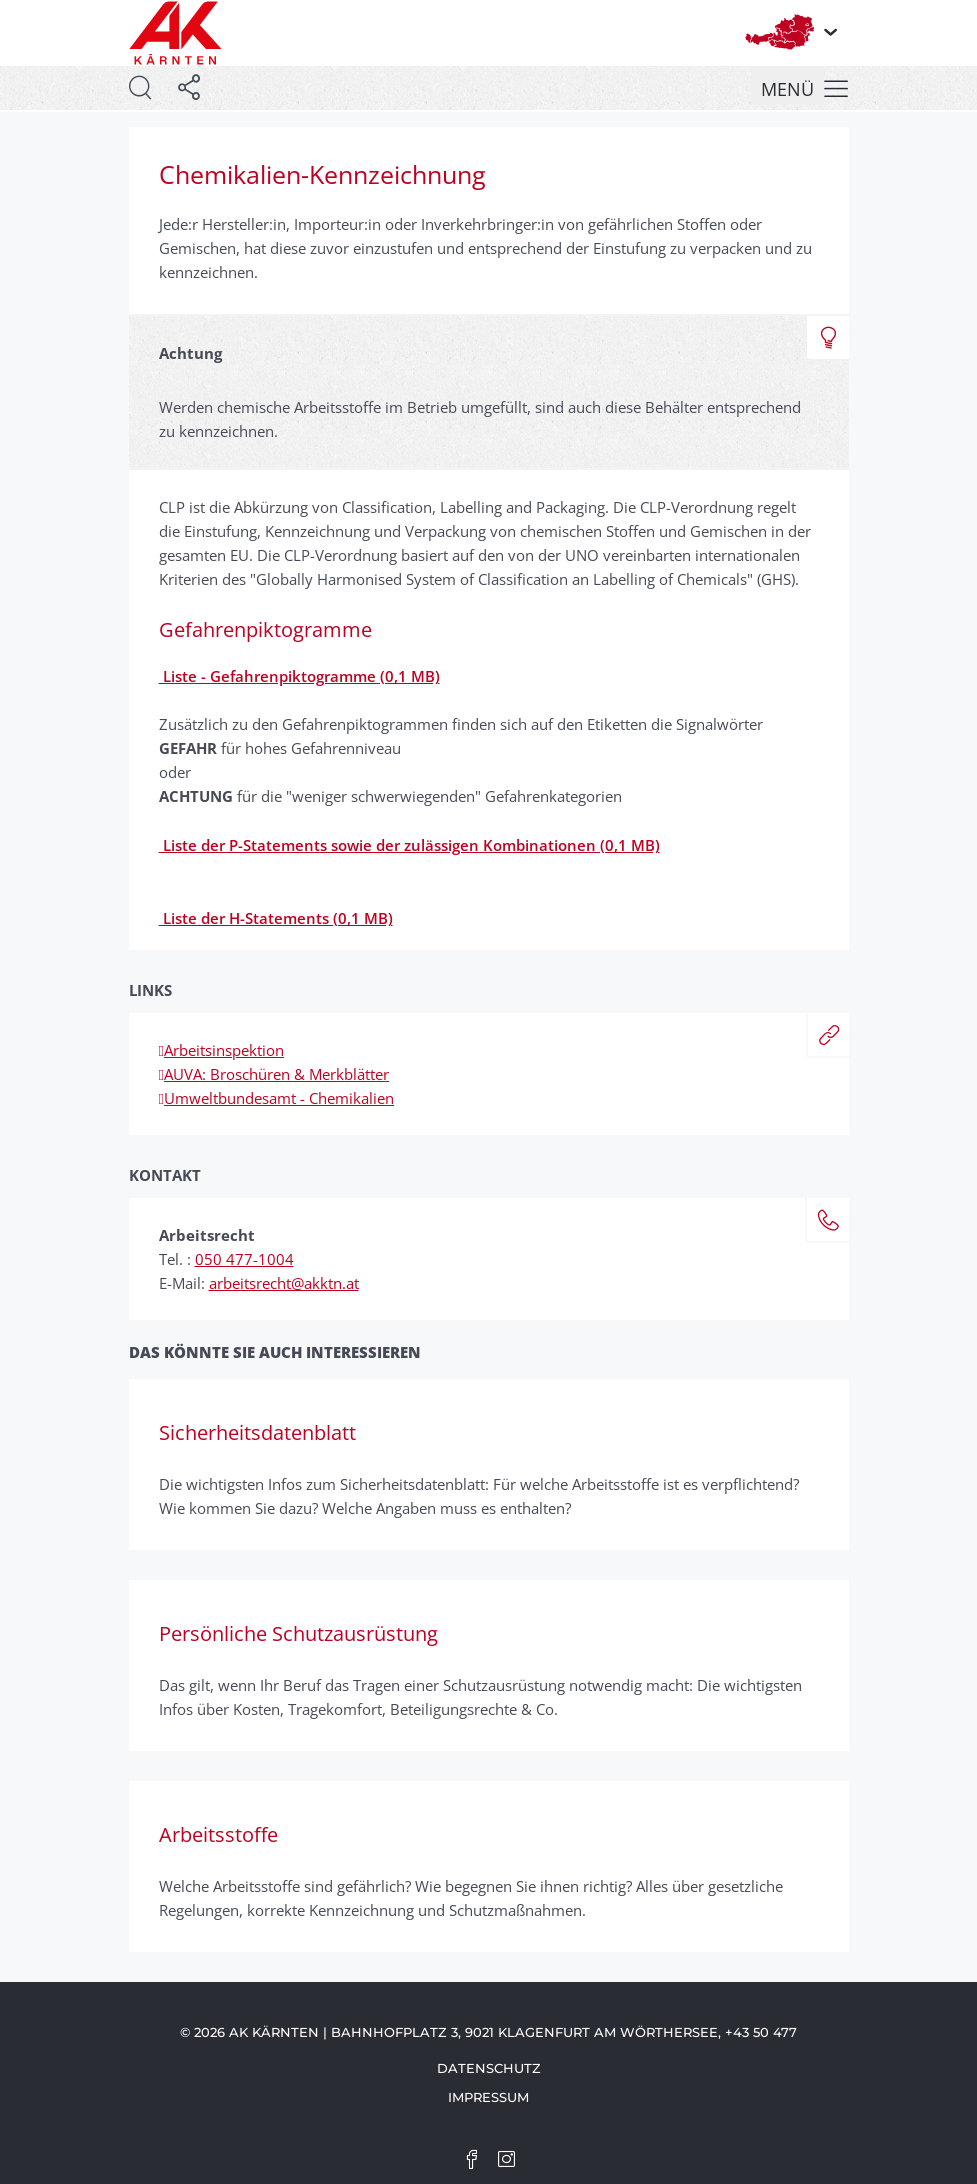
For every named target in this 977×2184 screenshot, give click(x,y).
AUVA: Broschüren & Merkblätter (274, 1074)
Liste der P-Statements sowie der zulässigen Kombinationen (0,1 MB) (409, 845)
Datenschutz (489, 2068)
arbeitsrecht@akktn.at (284, 1283)
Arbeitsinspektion (221, 1050)
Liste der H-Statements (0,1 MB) (276, 918)
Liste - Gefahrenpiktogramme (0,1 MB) (299, 676)
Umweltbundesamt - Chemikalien (276, 1098)
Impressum (488, 2097)
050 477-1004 (244, 1259)
